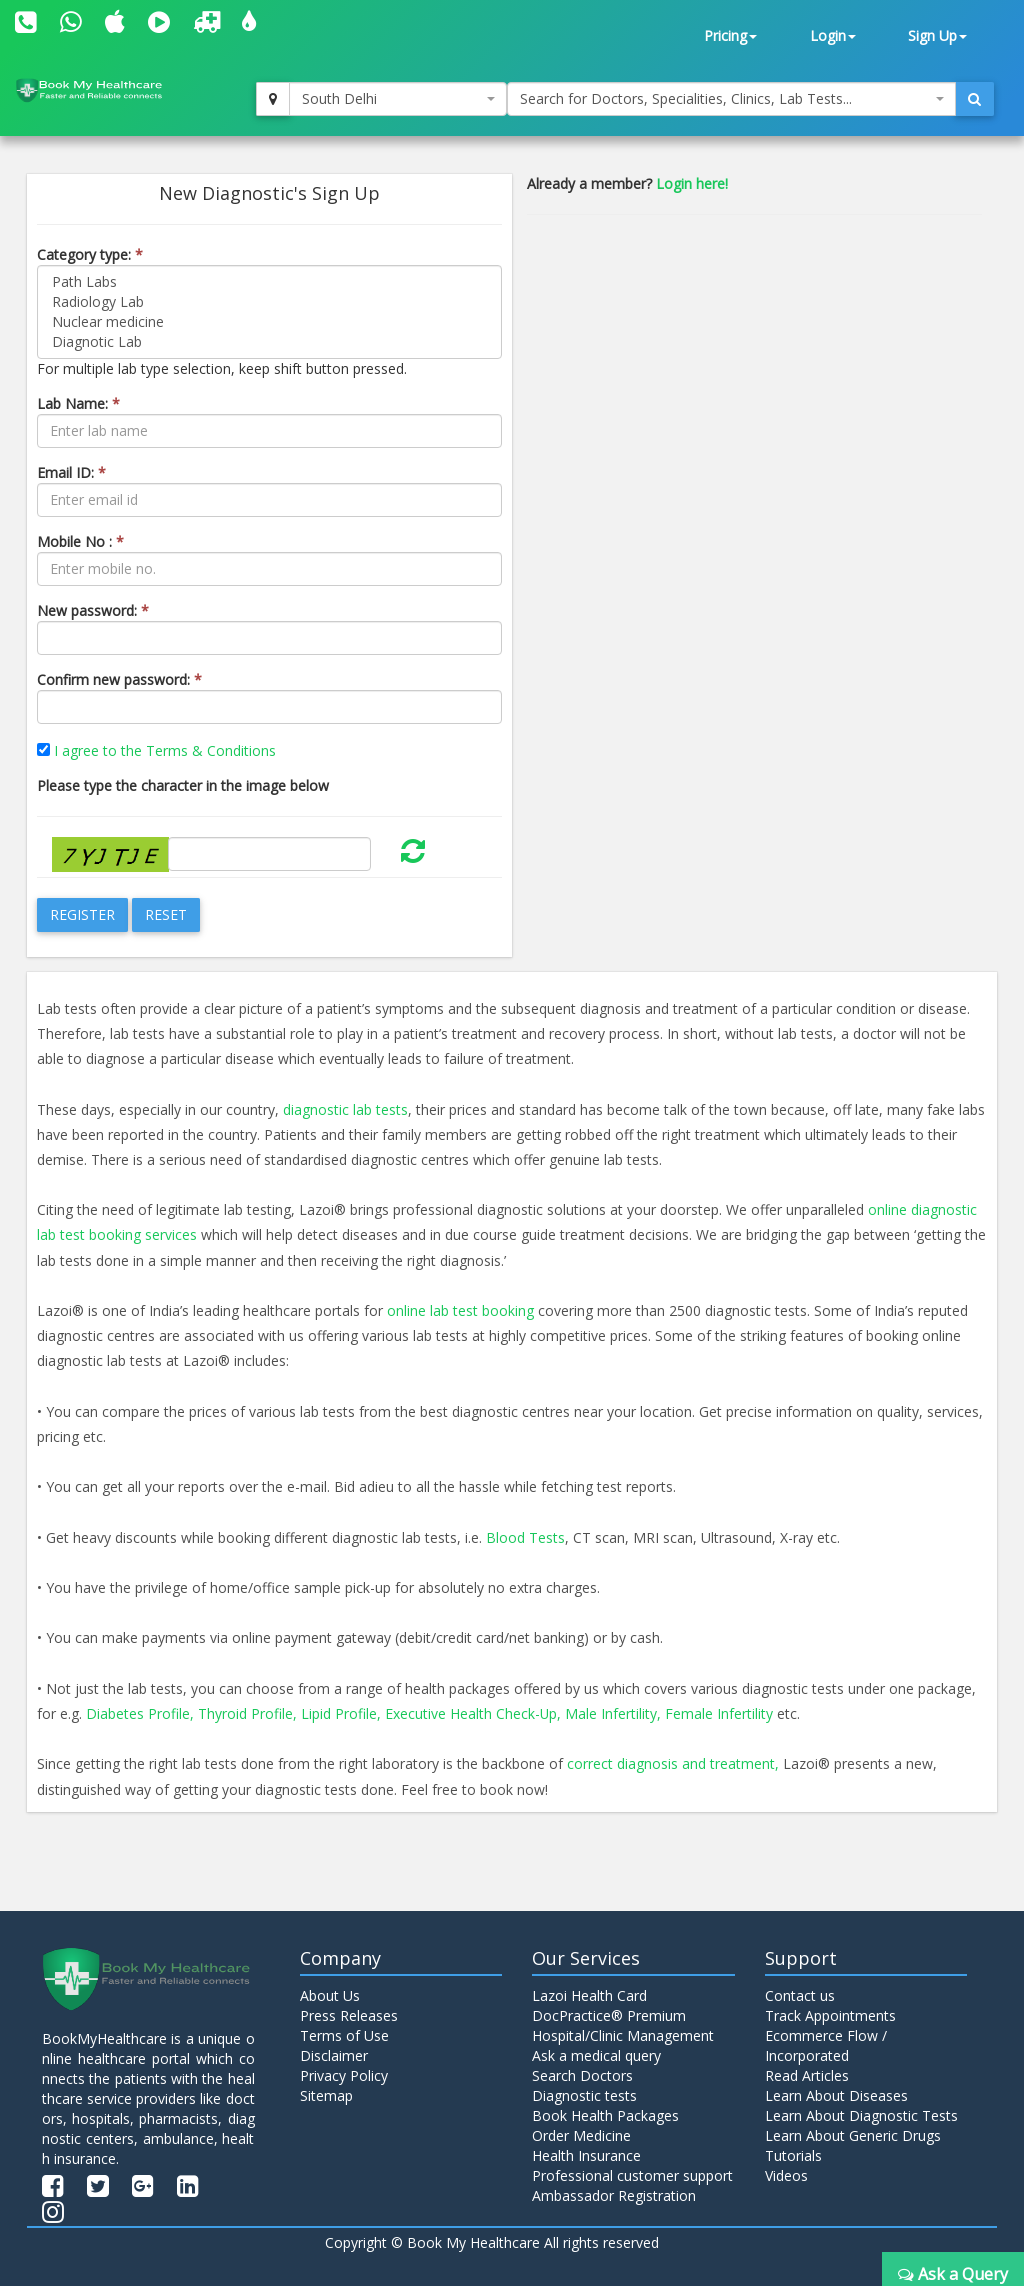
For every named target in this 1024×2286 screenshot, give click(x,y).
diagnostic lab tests (345, 1109)
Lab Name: (78, 403)
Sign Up (937, 35)
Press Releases (349, 2015)
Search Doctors (582, 2075)
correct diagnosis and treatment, (673, 1763)
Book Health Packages (605, 2115)
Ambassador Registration (614, 2195)
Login (833, 35)
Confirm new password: (119, 679)
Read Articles (807, 2075)
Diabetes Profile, (140, 1713)
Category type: (90, 254)
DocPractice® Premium (609, 2015)
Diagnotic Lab (269, 342)
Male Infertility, (614, 1713)
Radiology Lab (269, 302)
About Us (330, 1995)
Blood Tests (525, 1537)
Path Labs (269, 282)
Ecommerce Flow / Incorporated (826, 2045)
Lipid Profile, (341, 1713)
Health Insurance (586, 2155)
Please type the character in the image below (183, 785)
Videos (786, 2175)
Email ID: (71, 472)
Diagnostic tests (584, 2095)
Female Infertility (720, 1713)
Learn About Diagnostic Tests (861, 2115)
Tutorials (793, 2155)
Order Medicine (581, 2135)
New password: (93, 610)
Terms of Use (344, 2035)
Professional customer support (632, 2175)
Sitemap (326, 2095)
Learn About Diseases (836, 2095)
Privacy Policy (344, 2075)
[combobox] (398, 99)
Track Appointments (830, 2015)
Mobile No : (80, 541)
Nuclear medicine (269, 322)
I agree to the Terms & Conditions (165, 750)
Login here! (692, 183)
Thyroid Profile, (247, 1713)
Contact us (800, 1995)
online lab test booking (460, 1310)
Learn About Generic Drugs (853, 2135)
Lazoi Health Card (589, 1995)
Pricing (730, 35)
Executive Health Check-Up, (473, 1713)
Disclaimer (334, 2055)
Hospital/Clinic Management (623, 2035)
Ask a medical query (596, 2055)
